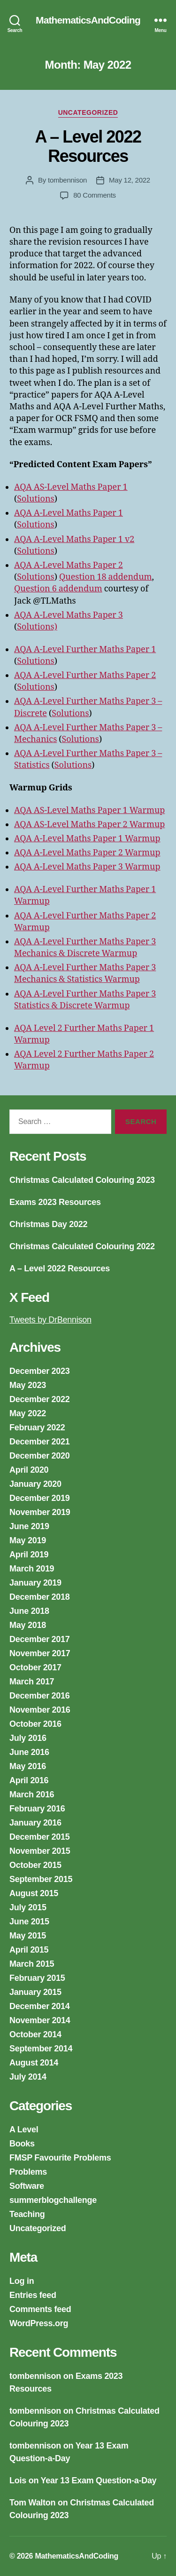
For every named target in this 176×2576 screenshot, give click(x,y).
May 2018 (27, 1625)
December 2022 (39, 1399)
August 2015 (33, 1893)
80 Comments (94, 195)
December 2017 (39, 1639)
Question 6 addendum (58, 588)
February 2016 (37, 1808)
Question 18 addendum (105, 577)
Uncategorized (88, 112)
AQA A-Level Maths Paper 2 (68, 565)
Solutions (35, 499)
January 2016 (35, 1822)
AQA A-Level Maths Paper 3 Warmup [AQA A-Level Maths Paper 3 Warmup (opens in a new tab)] (87, 866)
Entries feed (32, 2295)
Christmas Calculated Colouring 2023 (82, 1180)
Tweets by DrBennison (50, 1319)
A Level (23, 2129)
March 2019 (31, 1568)
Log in (21, 2281)
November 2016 (39, 1710)
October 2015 (35, 1865)
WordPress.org (38, 2323)
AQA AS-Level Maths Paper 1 (71, 487)
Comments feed (40, 2309)
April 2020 (28, 1470)
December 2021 (39, 1441)
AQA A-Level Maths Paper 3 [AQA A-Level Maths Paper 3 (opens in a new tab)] (68, 615)
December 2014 (39, 2006)
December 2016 (39, 1695)
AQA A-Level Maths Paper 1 (68, 513)
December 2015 (39, 1837)
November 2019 (39, 1512)
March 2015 (31, 1964)
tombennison (67, 180)
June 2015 (29, 1921)
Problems (28, 2172)
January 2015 (35, 1992)
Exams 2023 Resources (55, 1202)
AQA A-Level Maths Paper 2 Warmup (87, 852)
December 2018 (39, 1597)
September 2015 (40, 1879)
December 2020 (39, 1455)
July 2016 (27, 1738)
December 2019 (39, 1498)
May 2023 (27, 1385)
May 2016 (27, 1766)
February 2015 (37, 1978)
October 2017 (35, 1667)
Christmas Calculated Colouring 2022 (82, 1246)
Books (22, 2143)
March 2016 (31, 1794)
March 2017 (31, 1681)
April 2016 (28, 1780)
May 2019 (27, 1540)
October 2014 (35, 2034)
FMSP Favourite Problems (60, 2157)
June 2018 (29, 1611)
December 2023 (39, 1371)
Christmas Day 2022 (48, 1224)
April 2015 (28, 1949)
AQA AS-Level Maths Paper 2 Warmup (89, 824)
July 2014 (27, 2077)
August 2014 (33, 2062)
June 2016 (29, 1752)
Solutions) (37, 627)
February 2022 (37, 1427)
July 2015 (27, 1907)
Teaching (27, 2214)
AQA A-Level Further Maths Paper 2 (85, 675)
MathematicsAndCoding (88, 20)
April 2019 (28, 1554)
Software (26, 2186)
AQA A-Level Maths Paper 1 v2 (74, 539)
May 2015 (27, 1935)
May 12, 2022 (129, 180)
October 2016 (35, 1724)
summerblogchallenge (53, 2200)
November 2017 (39, 1653)
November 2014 (39, 2020)
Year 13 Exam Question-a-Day (99, 2480)
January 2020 (35, 1484)
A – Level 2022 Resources (88, 146)
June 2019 (29, 1526)
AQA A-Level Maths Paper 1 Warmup (87, 838)
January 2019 (35, 1582)
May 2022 (27, 1413)
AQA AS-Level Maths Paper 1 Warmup (89, 810)
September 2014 (40, 2048)
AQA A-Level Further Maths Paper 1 (85, 649)
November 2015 (39, 1851)
